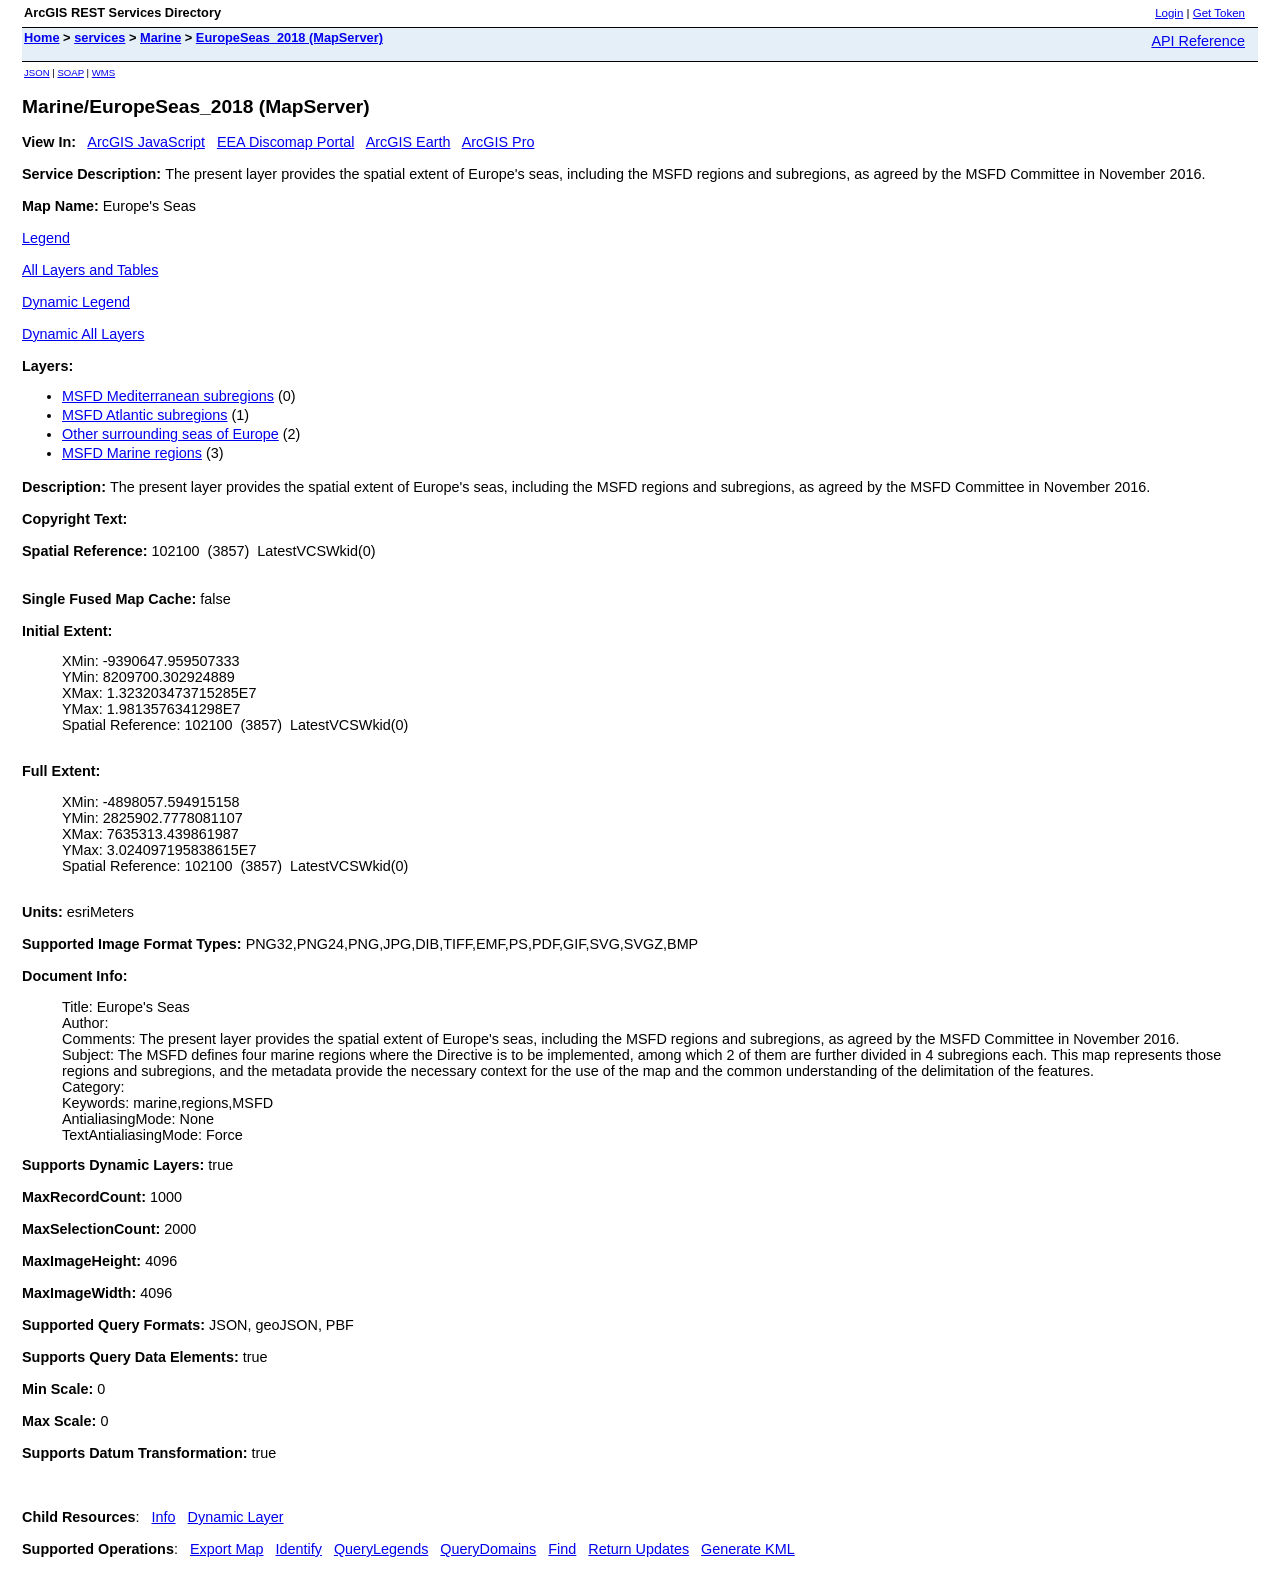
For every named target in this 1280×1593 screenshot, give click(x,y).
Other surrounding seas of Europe (170, 434)
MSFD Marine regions (132, 453)
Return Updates (638, 1549)
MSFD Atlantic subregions (145, 415)
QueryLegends (381, 1549)
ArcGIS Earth (408, 142)
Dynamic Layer (236, 1517)
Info (164, 1517)
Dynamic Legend (76, 302)
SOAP (70, 72)
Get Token (1219, 13)
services (99, 37)
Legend (46, 238)
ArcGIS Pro (498, 142)
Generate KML (748, 1549)
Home (42, 37)
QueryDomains (488, 1549)
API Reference (1198, 41)
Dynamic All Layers (83, 334)
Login (1169, 13)
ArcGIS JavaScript (146, 142)
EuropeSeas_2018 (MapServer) (289, 37)
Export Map (227, 1549)
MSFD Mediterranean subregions (168, 396)
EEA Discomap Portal (286, 142)
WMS (103, 72)
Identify (299, 1549)
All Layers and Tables (90, 270)
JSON (37, 72)
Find (562, 1549)
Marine (160, 37)
